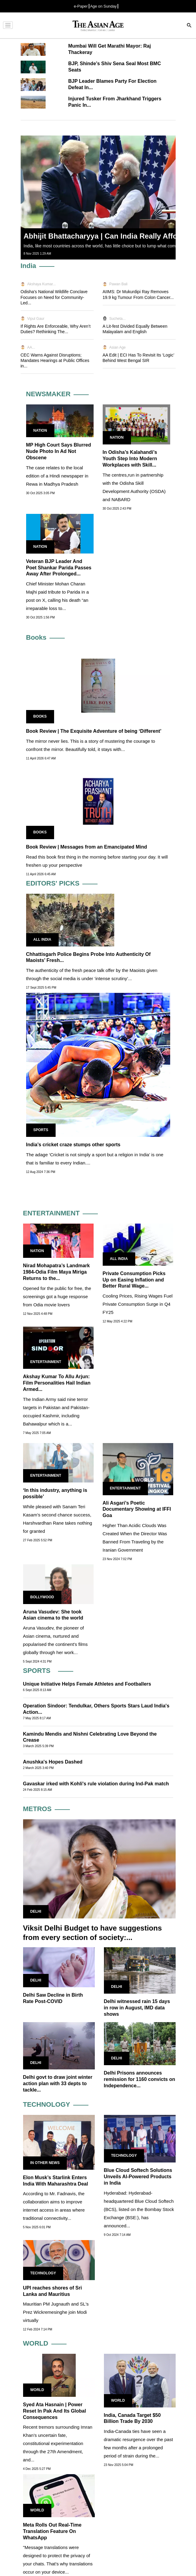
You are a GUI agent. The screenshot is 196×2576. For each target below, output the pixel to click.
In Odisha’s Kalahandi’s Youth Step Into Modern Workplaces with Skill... (130, 458)
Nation (40, 430)
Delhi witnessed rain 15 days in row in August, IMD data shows (137, 2008)
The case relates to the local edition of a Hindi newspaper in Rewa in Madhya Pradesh (57, 476)
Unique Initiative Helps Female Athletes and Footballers (87, 1684)
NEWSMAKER (48, 394)
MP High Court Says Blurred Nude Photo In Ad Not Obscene (58, 451)
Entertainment (45, 1362)
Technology (124, 2155)
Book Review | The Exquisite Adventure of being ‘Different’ (94, 731)
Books (36, 637)
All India (42, 939)
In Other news (45, 2163)
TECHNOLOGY (46, 2104)
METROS (37, 1809)
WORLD (35, 2343)
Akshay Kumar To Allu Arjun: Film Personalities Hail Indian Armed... (57, 1383)
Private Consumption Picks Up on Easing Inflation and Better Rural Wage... (134, 1280)
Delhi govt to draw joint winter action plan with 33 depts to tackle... (57, 2083)
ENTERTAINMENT (51, 1213)
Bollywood (42, 1597)
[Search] (189, 26)
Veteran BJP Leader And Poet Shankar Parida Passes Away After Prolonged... (58, 568)
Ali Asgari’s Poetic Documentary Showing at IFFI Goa (137, 1509)
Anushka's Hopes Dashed (53, 1761)
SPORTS (36, 1670)
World (37, 2390)
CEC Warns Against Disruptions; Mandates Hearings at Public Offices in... (55, 360)
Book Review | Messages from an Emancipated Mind (86, 846)
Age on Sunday (103, 6)
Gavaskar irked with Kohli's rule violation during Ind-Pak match (96, 1783)
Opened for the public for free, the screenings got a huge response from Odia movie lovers (57, 1296)
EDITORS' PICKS (53, 883)
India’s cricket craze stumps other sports (73, 1144)
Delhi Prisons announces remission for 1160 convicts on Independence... (139, 2079)
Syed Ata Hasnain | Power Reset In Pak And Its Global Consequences (54, 2411)
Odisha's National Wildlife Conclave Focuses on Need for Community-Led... (54, 297)
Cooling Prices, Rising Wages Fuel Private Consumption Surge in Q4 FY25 (138, 1304)
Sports (40, 1130)
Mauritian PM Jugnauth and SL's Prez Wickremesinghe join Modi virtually (56, 2312)
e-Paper (81, 6)
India (28, 266)
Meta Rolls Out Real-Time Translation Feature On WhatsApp (52, 2531)
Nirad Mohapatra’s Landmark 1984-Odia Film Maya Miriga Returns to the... (56, 1272)
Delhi (35, 1911)
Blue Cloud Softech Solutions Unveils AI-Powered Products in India (138, 2177)
